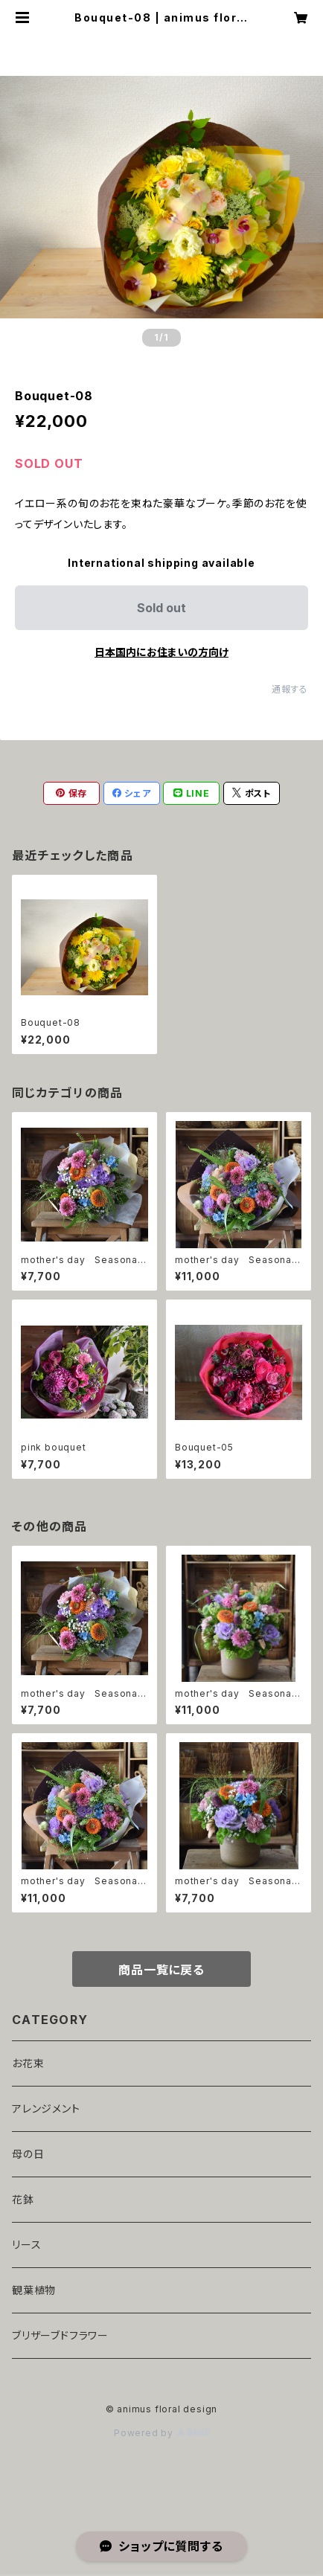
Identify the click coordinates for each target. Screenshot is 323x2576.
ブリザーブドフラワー (60, 2335)
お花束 (28, 2063)
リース (26, 2244)
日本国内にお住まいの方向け (161, 652)
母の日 (28, 2154)
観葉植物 (34, 2290)
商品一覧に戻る (161, 1969)
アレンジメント (46, 2108)
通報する (290, 689)
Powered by (161, 2432)
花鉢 (23, 2199)
